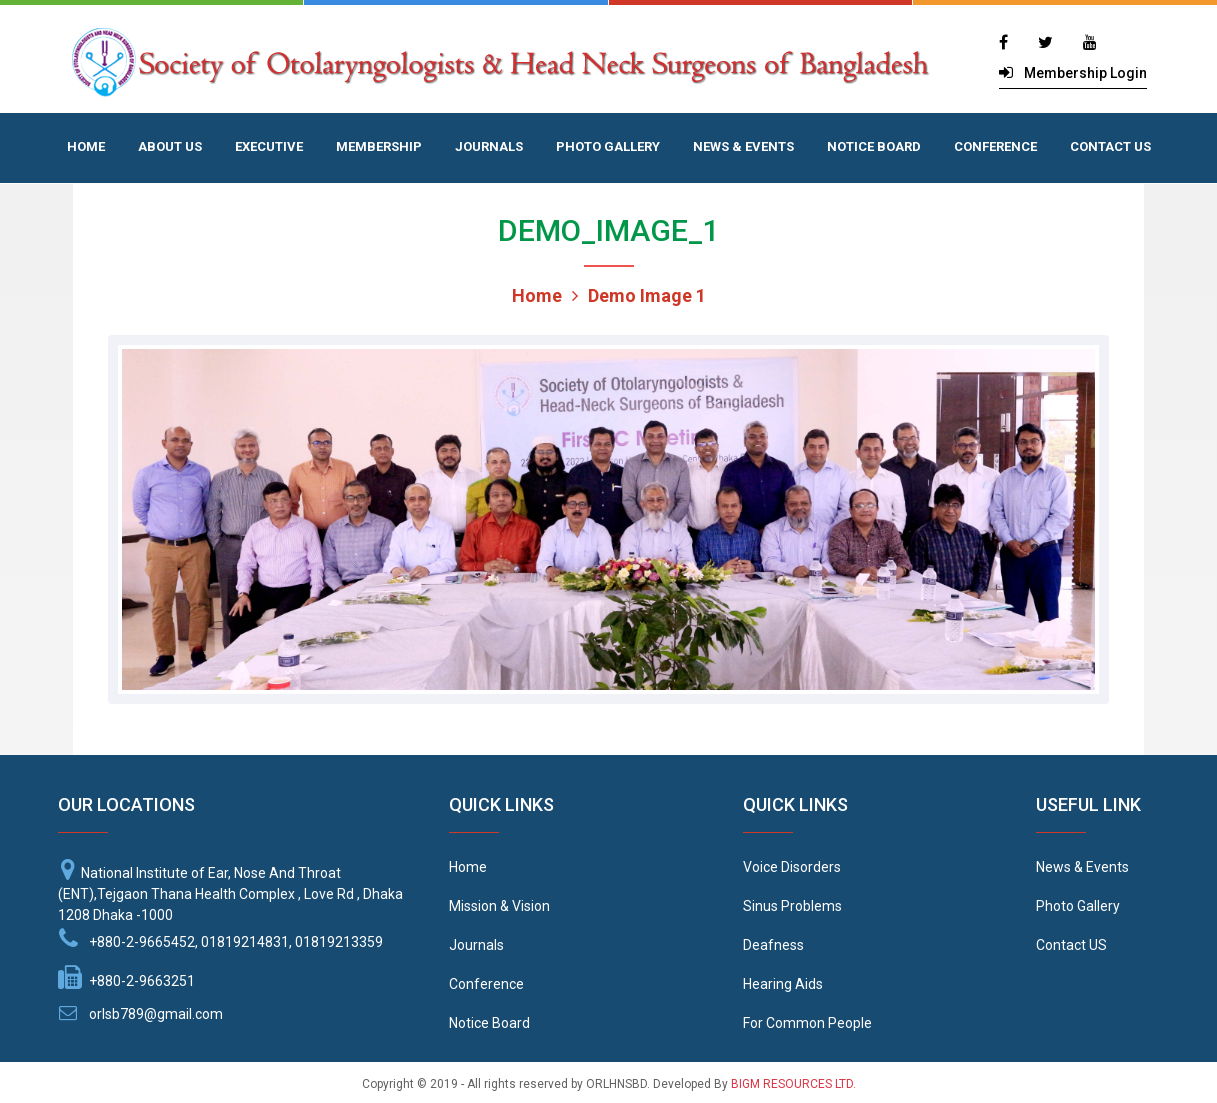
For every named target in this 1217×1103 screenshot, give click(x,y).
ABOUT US (170, 146)
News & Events (1082, 867)
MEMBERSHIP (379, 146)
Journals (476, 945)
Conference (486, 984)
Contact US (1071, 945)
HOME (86, 146)
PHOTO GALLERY (608, 146)
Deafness (773, 945)
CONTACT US (1110, 146)
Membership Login (1085, 73)
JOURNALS (489, 146)
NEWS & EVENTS (743, 146)
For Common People (807, 1023)
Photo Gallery (1078, 906)
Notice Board (489, 1023)
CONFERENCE (995, 146)
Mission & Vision (499, 906)
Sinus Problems (792, 906)
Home (537, 295)
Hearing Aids (783, 984)
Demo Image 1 (639, 295)
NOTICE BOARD (874, 146)
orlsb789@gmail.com (156, 1014)
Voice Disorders (792, 867)
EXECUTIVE (269, 146)
